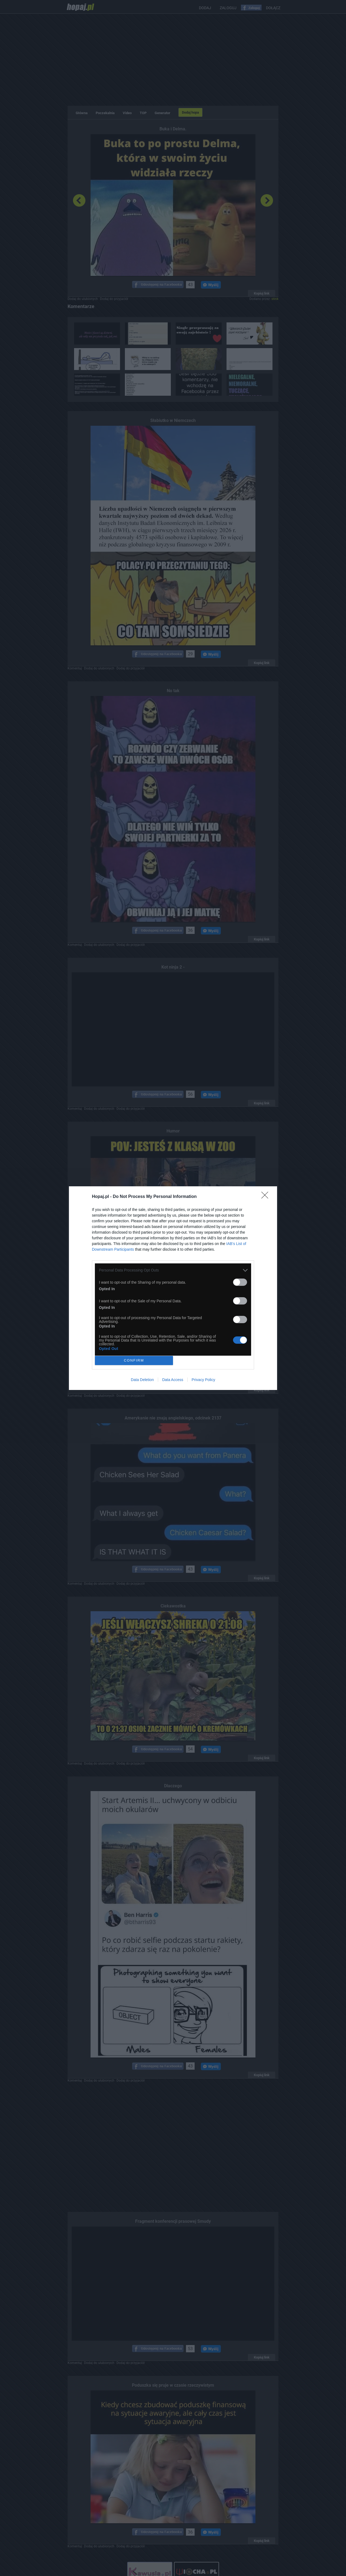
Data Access (172, 1380)
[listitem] (173, 1270)
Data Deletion (142, 1380)
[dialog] (173, 1288)
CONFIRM (134, 1360)
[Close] (266, 1197)
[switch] (240, 1282)
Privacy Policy (203, 1380)
